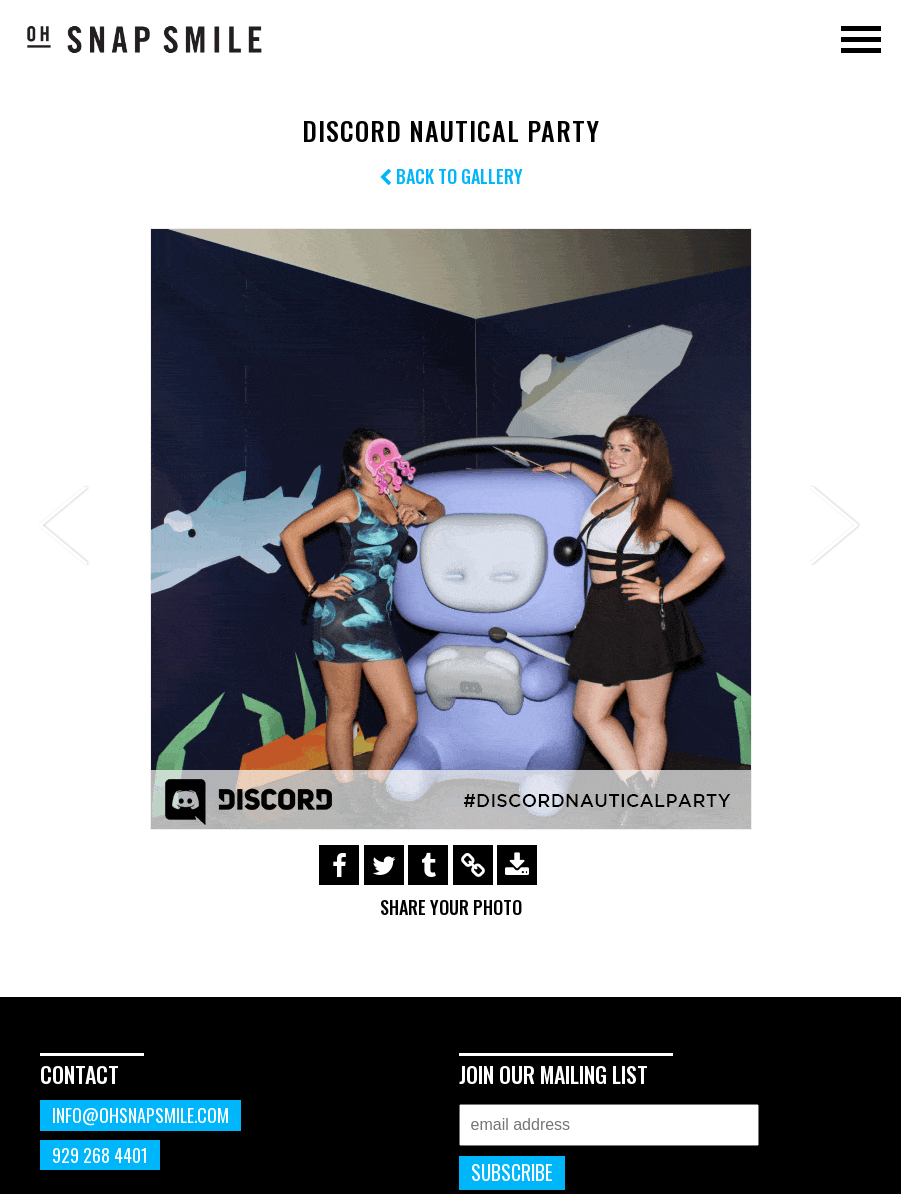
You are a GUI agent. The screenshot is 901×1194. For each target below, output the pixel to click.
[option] (450, 529)
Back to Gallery (451, 176)
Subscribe (512, 1172)
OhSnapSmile (145, 39)
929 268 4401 (100, 1155)
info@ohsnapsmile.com (140, 1115)
